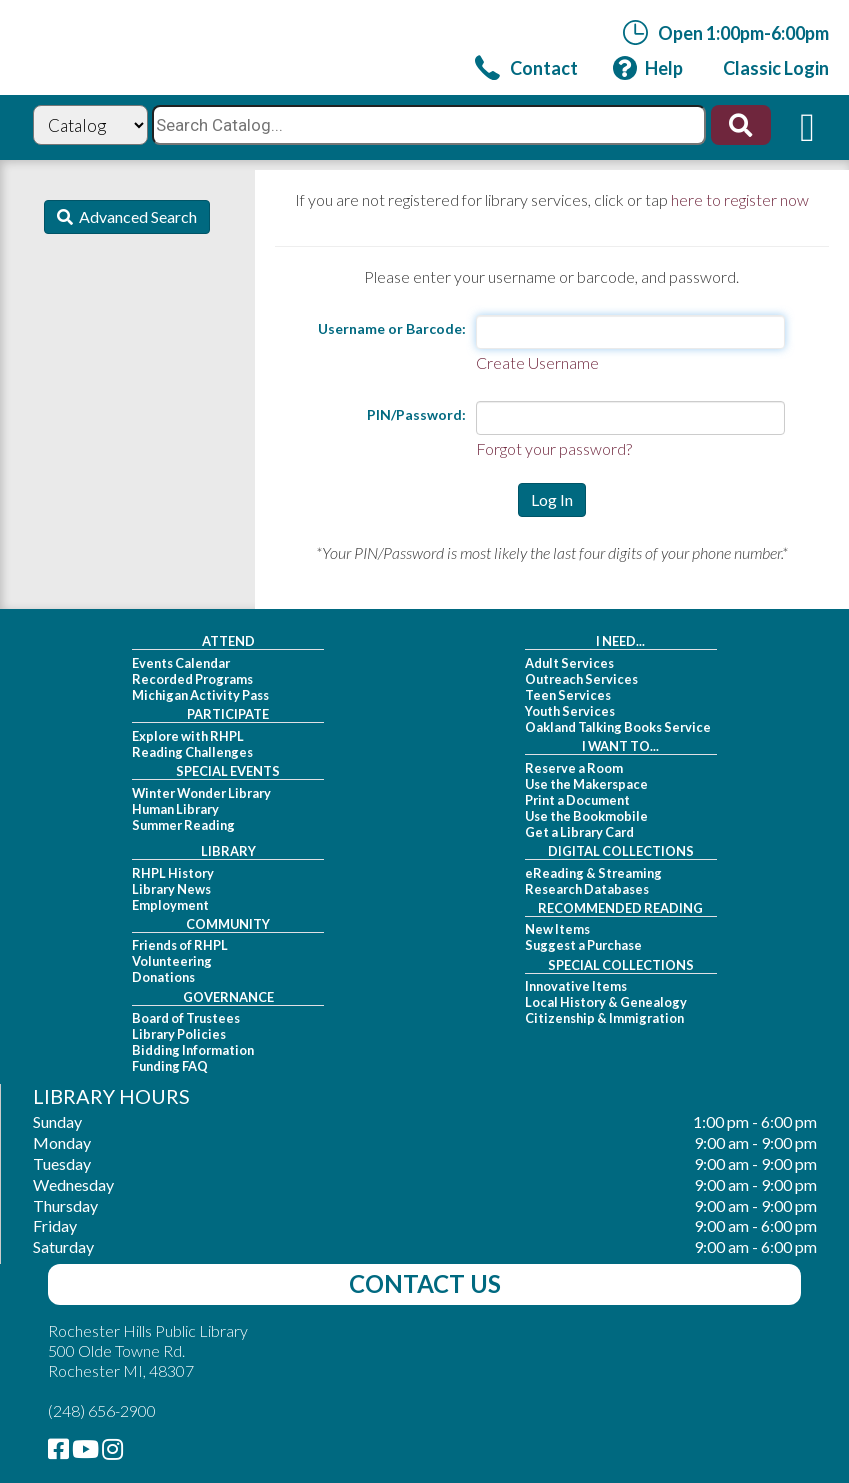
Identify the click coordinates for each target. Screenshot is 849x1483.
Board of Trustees (186, 1018)
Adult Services (569, 663)
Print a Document (577, 800)
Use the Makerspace (586, 784)
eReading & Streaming (593, 873)
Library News (171, 889)
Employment (170, 905)
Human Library (175, 809)
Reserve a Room (574, 768)
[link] (526, 67)
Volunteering (172, 961)
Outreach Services (581, 679)
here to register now (740, 199)
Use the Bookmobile (586, 816)
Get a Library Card (579, 832)
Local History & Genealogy (606, 1002)
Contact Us (425, 1283)
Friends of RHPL (180, 945)
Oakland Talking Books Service (618, 727)
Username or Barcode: (392, 328)
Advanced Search (135, 216)
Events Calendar (181, 663)
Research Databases (587, 889)
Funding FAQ (170, 1066)
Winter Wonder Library (201, 793)
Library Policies (179, 1034)
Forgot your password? (554, 448)
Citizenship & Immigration (604, 1018)
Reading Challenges (192, 752)
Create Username (537, 362)
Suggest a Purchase (583, 945)
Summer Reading (183, 825)
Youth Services (570, 711)
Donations (163, 977)
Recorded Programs (192, 679)
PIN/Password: (416, 414)
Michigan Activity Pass (200, 695)
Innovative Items (576, 986)
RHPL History (173, 873)
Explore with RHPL (188, 736)
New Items (557, 929)
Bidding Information (193, 1050)
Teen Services (568, 695)
